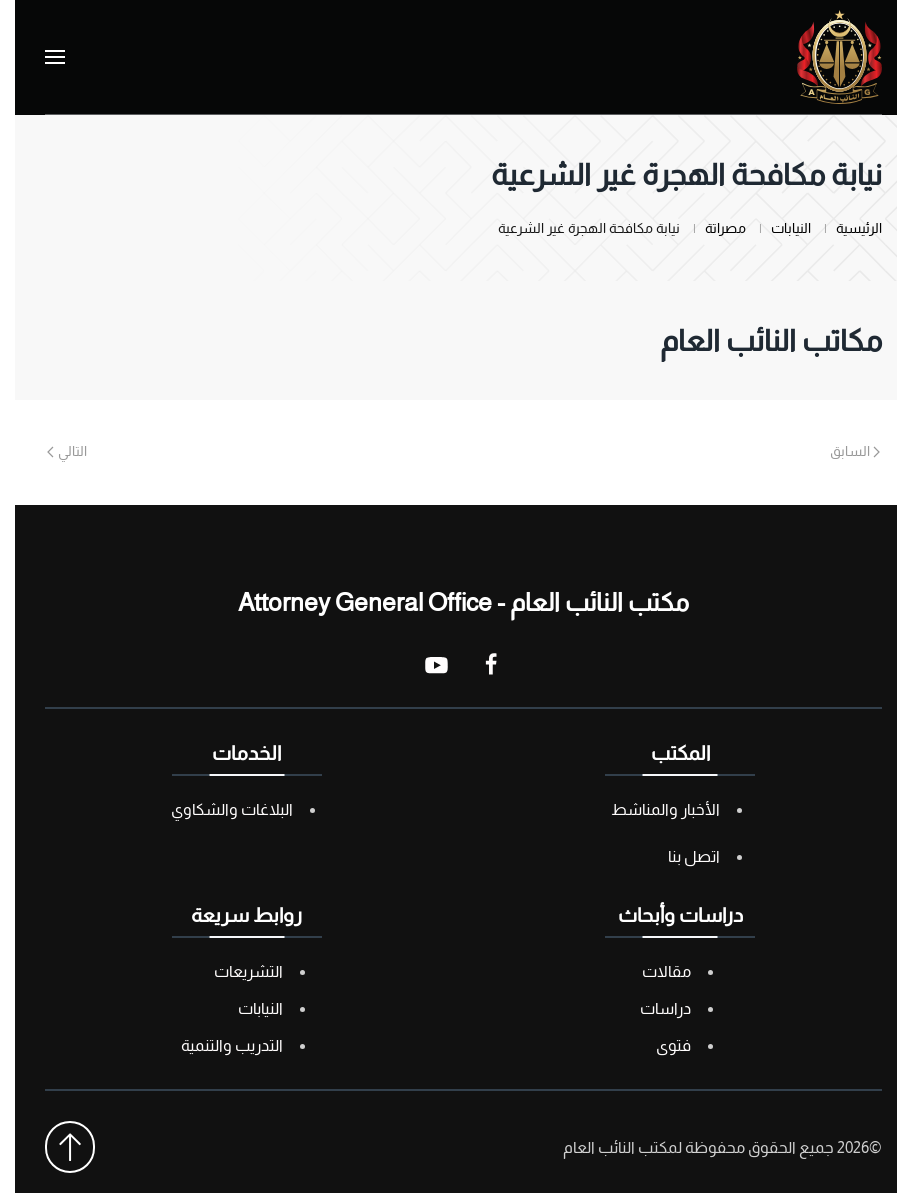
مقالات (651, 971)
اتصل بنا (679, 856)
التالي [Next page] (52, 451)
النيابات (245, 1008)
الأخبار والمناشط (650, 809)
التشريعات (233, 971)
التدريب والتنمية (217, 1045)
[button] (40, 57)
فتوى (658, 1045)
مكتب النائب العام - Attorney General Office (448, 602)
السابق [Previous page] (840, 451)
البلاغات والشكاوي (217, 809)
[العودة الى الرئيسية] (824, 57)
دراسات (650, 1008)
